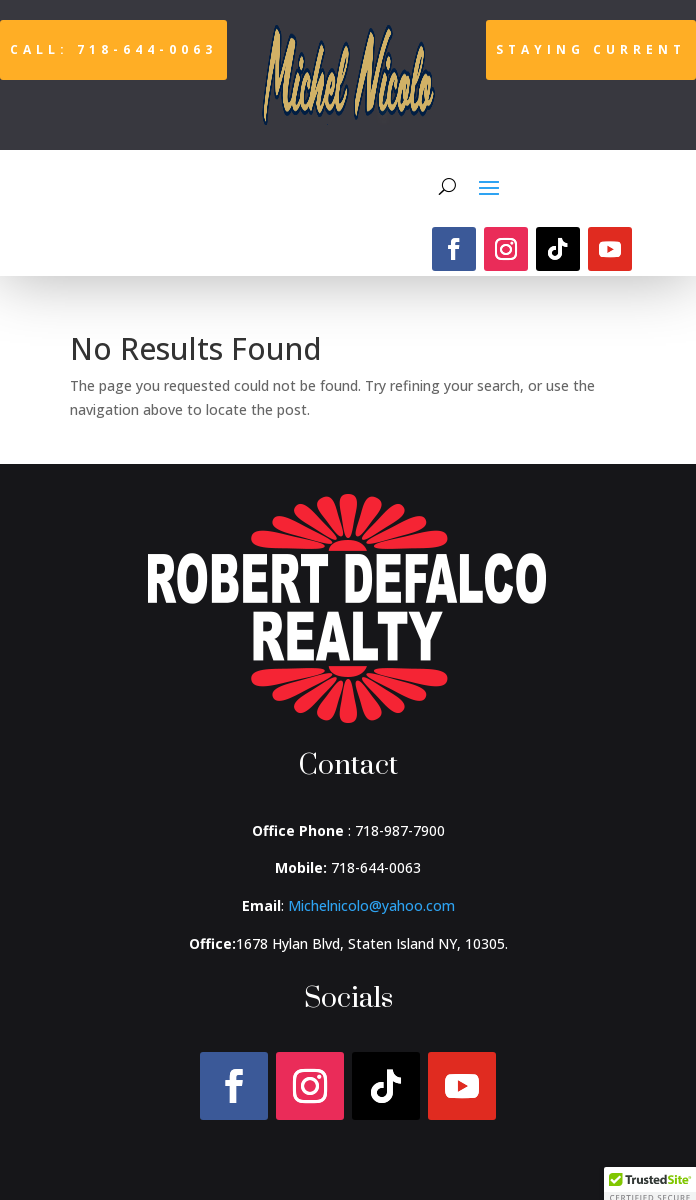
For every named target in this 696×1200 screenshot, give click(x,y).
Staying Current (591, 49)
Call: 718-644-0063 (113, 49)
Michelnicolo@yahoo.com (371, 905)
